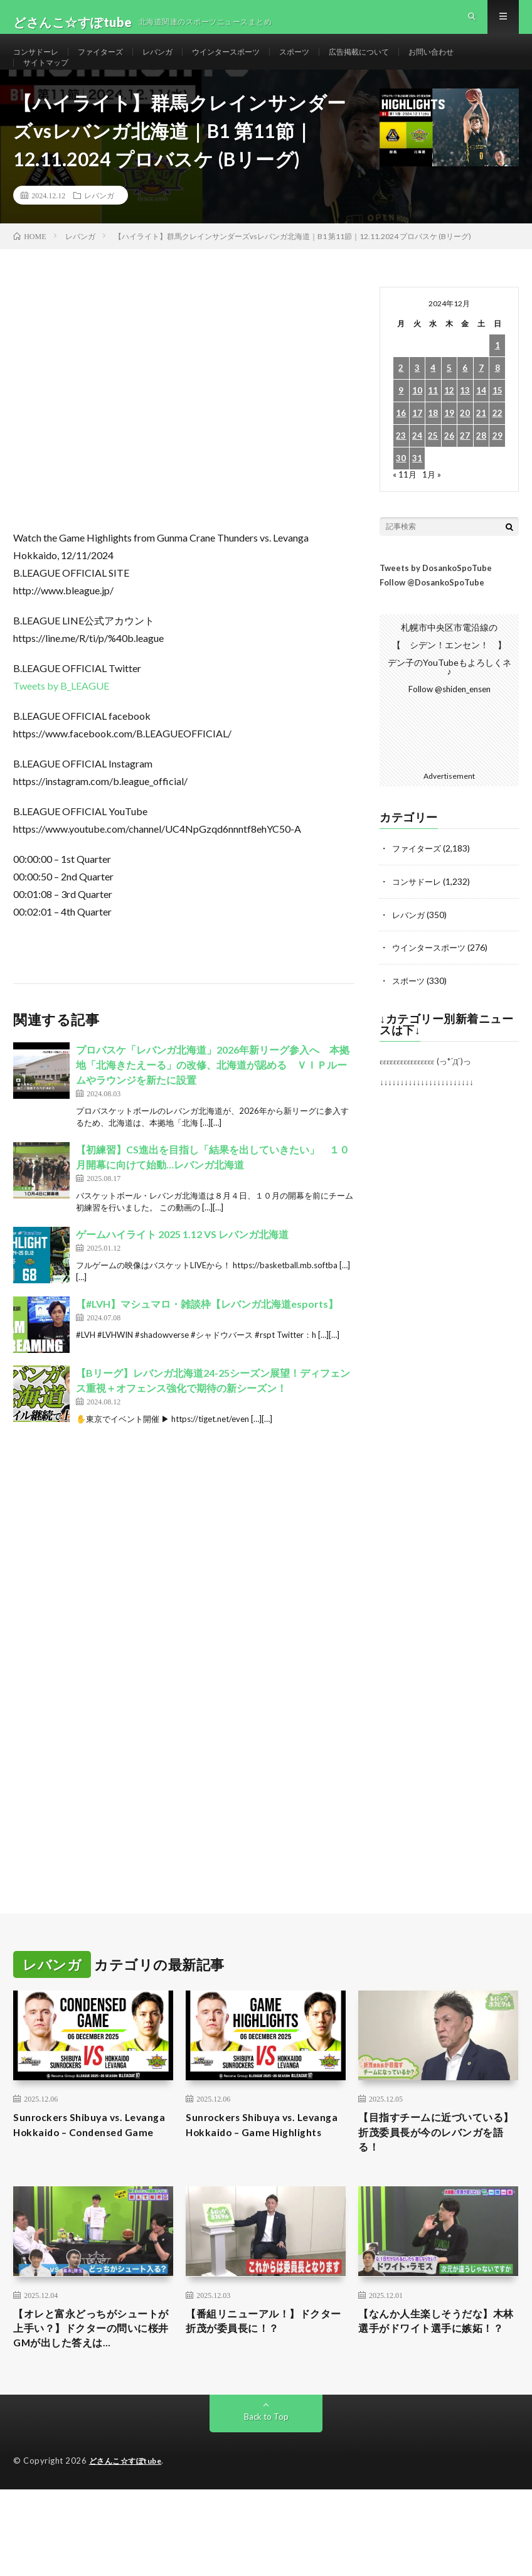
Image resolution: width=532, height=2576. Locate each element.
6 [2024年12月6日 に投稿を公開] (464, 403)
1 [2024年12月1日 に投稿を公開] (497, 380)
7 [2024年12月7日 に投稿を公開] (481, 403)
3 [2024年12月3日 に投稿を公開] (417, 403)
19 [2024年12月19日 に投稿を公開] (449, 448)
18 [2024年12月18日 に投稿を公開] (433, 448)
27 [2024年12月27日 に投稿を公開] (465, 471)
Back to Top (266, 2462)
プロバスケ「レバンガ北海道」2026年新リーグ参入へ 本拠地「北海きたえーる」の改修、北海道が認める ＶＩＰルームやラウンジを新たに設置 (212, 1100)
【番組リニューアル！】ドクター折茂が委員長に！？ (261, 2362)
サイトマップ (49, 85)
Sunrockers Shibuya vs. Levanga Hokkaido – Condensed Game (74, 2168)
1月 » (432, 509)
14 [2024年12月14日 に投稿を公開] (481, 425)
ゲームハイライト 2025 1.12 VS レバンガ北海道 (182, 1269)
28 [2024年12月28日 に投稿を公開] (481, 471)
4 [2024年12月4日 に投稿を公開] (432, 403)
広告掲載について (400, 62)
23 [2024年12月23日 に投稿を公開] (401, 471)
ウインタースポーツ (251, 62)
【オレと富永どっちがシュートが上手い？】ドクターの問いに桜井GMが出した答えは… (91, 2371)
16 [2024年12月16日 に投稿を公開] (401, 448)
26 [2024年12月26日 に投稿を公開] (449, 471)
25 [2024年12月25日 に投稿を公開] (433, 471)
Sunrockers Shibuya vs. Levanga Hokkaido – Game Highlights (257, 2168)
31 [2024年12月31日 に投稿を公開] (417, 493)
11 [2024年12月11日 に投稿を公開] (433, 425)
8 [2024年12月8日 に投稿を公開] (497, 403)
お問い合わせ (481, 62)
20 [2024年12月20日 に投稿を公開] (465, 448)
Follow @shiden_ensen (449, 724)
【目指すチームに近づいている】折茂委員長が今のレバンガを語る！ (433, 2168)
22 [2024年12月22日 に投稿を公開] (497, 448)
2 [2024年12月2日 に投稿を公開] (400, 403)
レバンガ (175, 62)
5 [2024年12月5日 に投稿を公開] (449, 403)
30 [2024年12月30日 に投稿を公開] (401, 493)
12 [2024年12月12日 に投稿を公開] (449, 425)
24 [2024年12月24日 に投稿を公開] (417, 471)
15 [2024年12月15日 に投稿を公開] (497, 425)
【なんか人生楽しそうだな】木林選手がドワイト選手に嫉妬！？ (433, 2371)
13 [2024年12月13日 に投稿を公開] (465, 425)
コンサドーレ (39, 62)
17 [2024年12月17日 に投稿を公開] (417, 448)
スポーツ (328, 62)
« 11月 (405, 509)
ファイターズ (111, 62)
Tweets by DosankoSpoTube (436, 603)
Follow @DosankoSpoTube (432, 617)
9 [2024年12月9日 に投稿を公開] (400, 425)
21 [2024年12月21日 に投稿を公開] (481, 448)
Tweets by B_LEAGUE (61, 721)
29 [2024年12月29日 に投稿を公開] (497, 471)
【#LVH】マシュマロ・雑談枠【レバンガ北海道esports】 (207, 1339)
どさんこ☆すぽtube (129, 2506)
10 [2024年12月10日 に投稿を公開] (417, 425)
